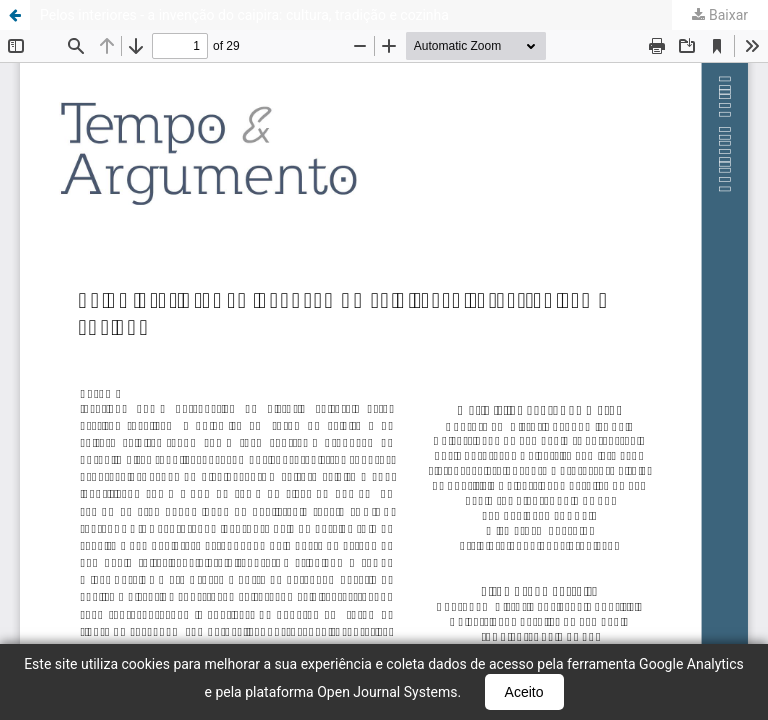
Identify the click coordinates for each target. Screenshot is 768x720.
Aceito (524, 692)
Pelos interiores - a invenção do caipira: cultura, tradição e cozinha (244, 15)
